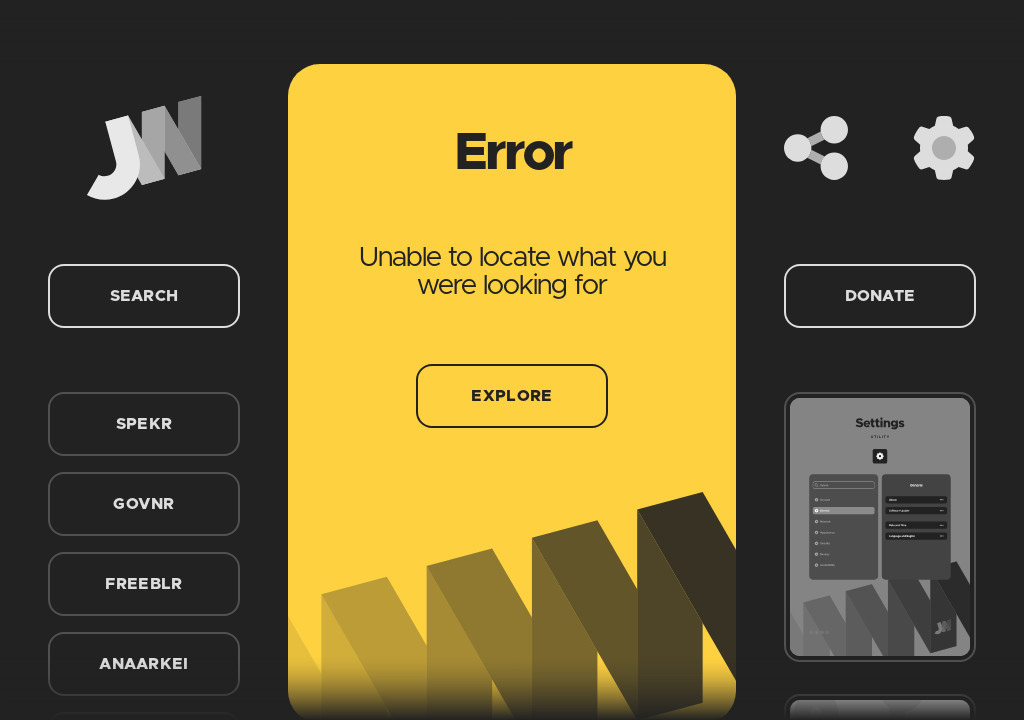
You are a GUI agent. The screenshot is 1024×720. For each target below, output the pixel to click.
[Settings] (944, 148)
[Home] (144, 148)
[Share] (816, 148)
